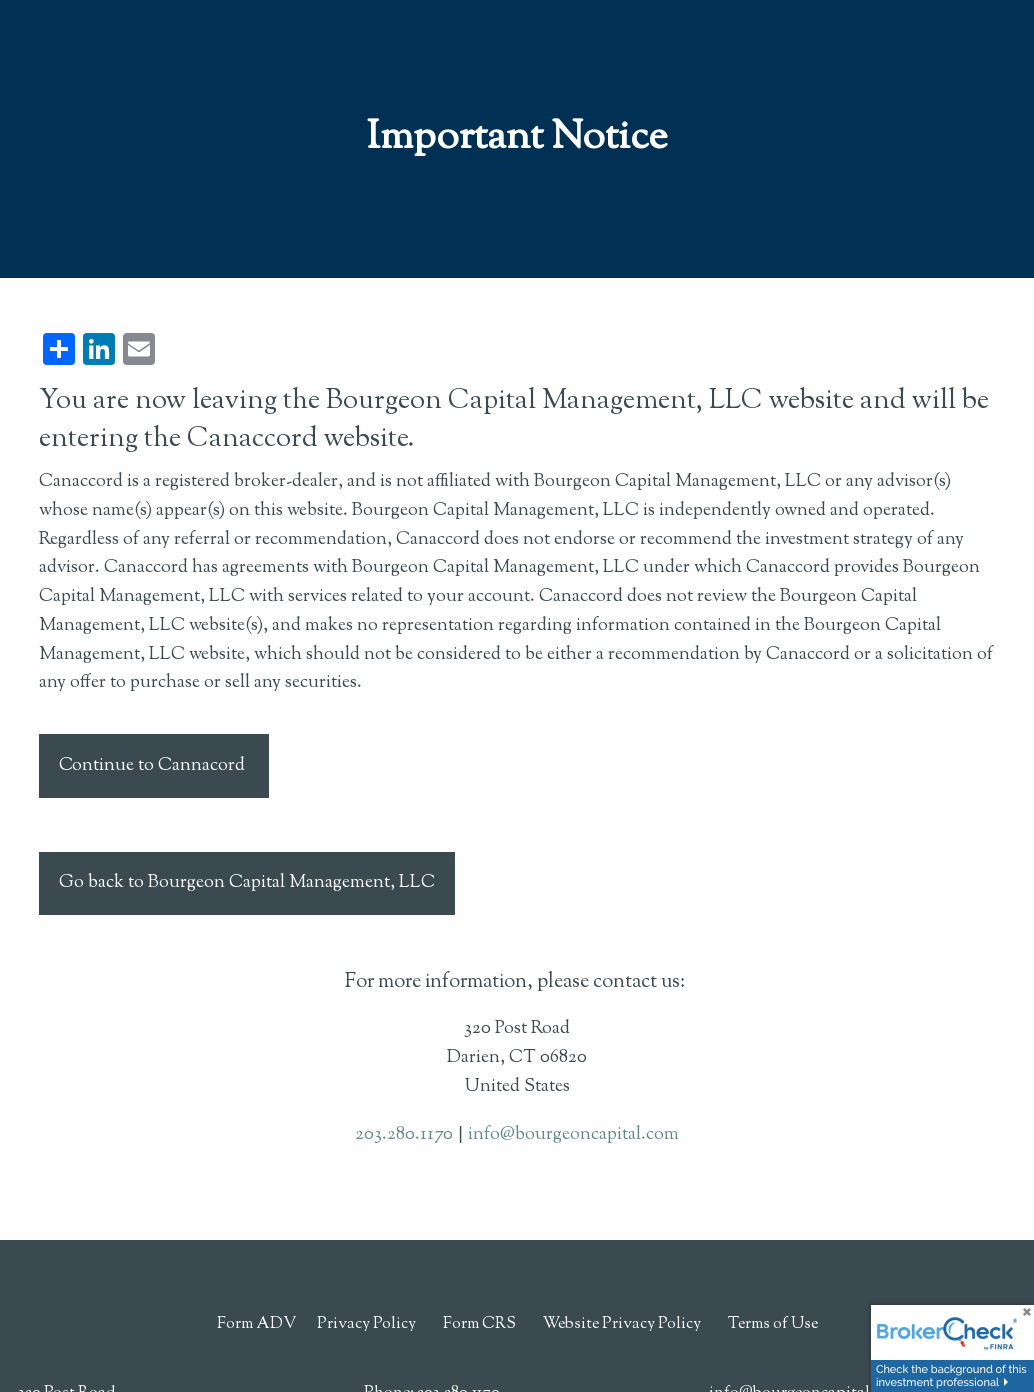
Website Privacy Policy (622, 1324)
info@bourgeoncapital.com (573, 1135)
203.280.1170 (404, 1135)
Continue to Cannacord (154, 766)
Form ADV (256, 1324)
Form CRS (479, 1324)
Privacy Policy (366, 1324)
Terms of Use (773, 1324)
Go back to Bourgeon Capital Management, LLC (247, 883)
